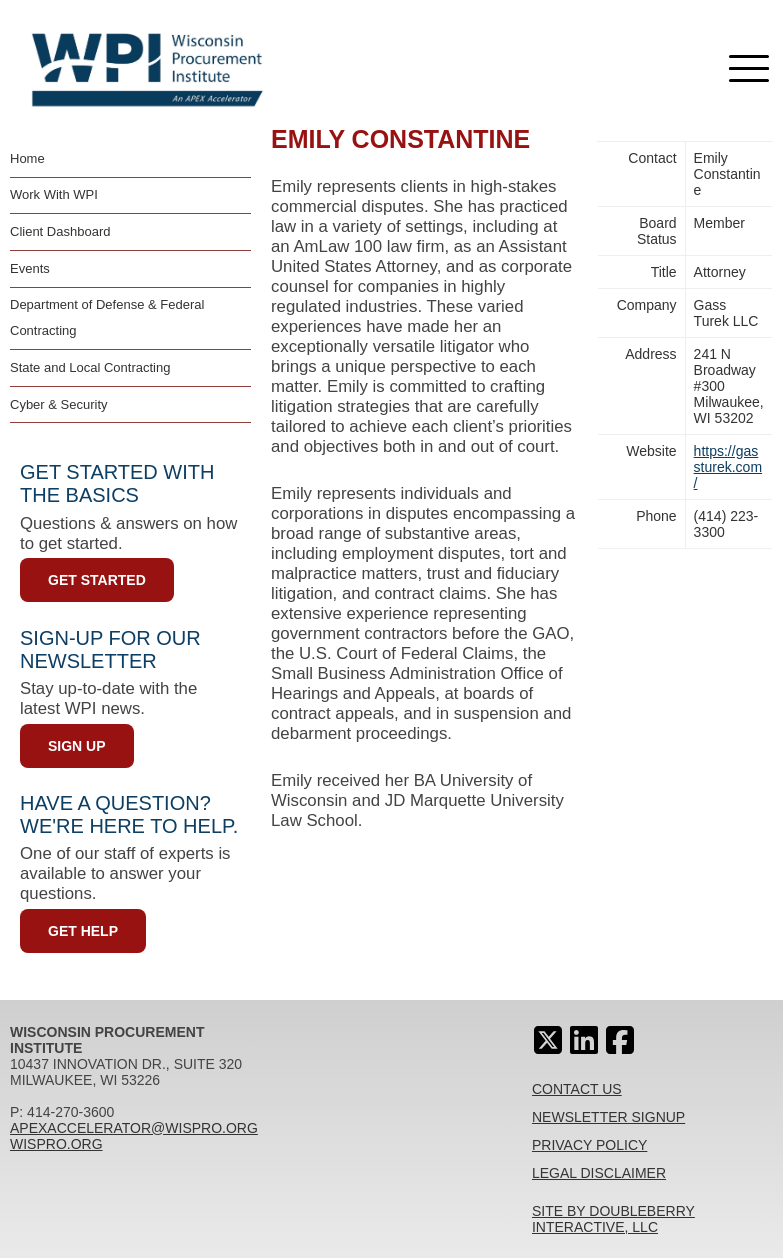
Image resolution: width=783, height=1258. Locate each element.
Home (27, 158)
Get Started (97, 580)
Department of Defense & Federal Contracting (107, 317)
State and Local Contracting (90, 367)
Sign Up (77, 746)
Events (30, 268)
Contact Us (577, 1089)
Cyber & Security (59, 404)
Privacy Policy (589, 1145)
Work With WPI (54, 194)
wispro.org (56, 1144)
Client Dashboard (60, 231)
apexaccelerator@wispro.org (134, 1128)
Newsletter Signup (608, 1117)
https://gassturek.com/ (728, 467)
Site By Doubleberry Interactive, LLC (613, 1219)
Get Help (83, 931)
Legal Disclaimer (599, 1173)
